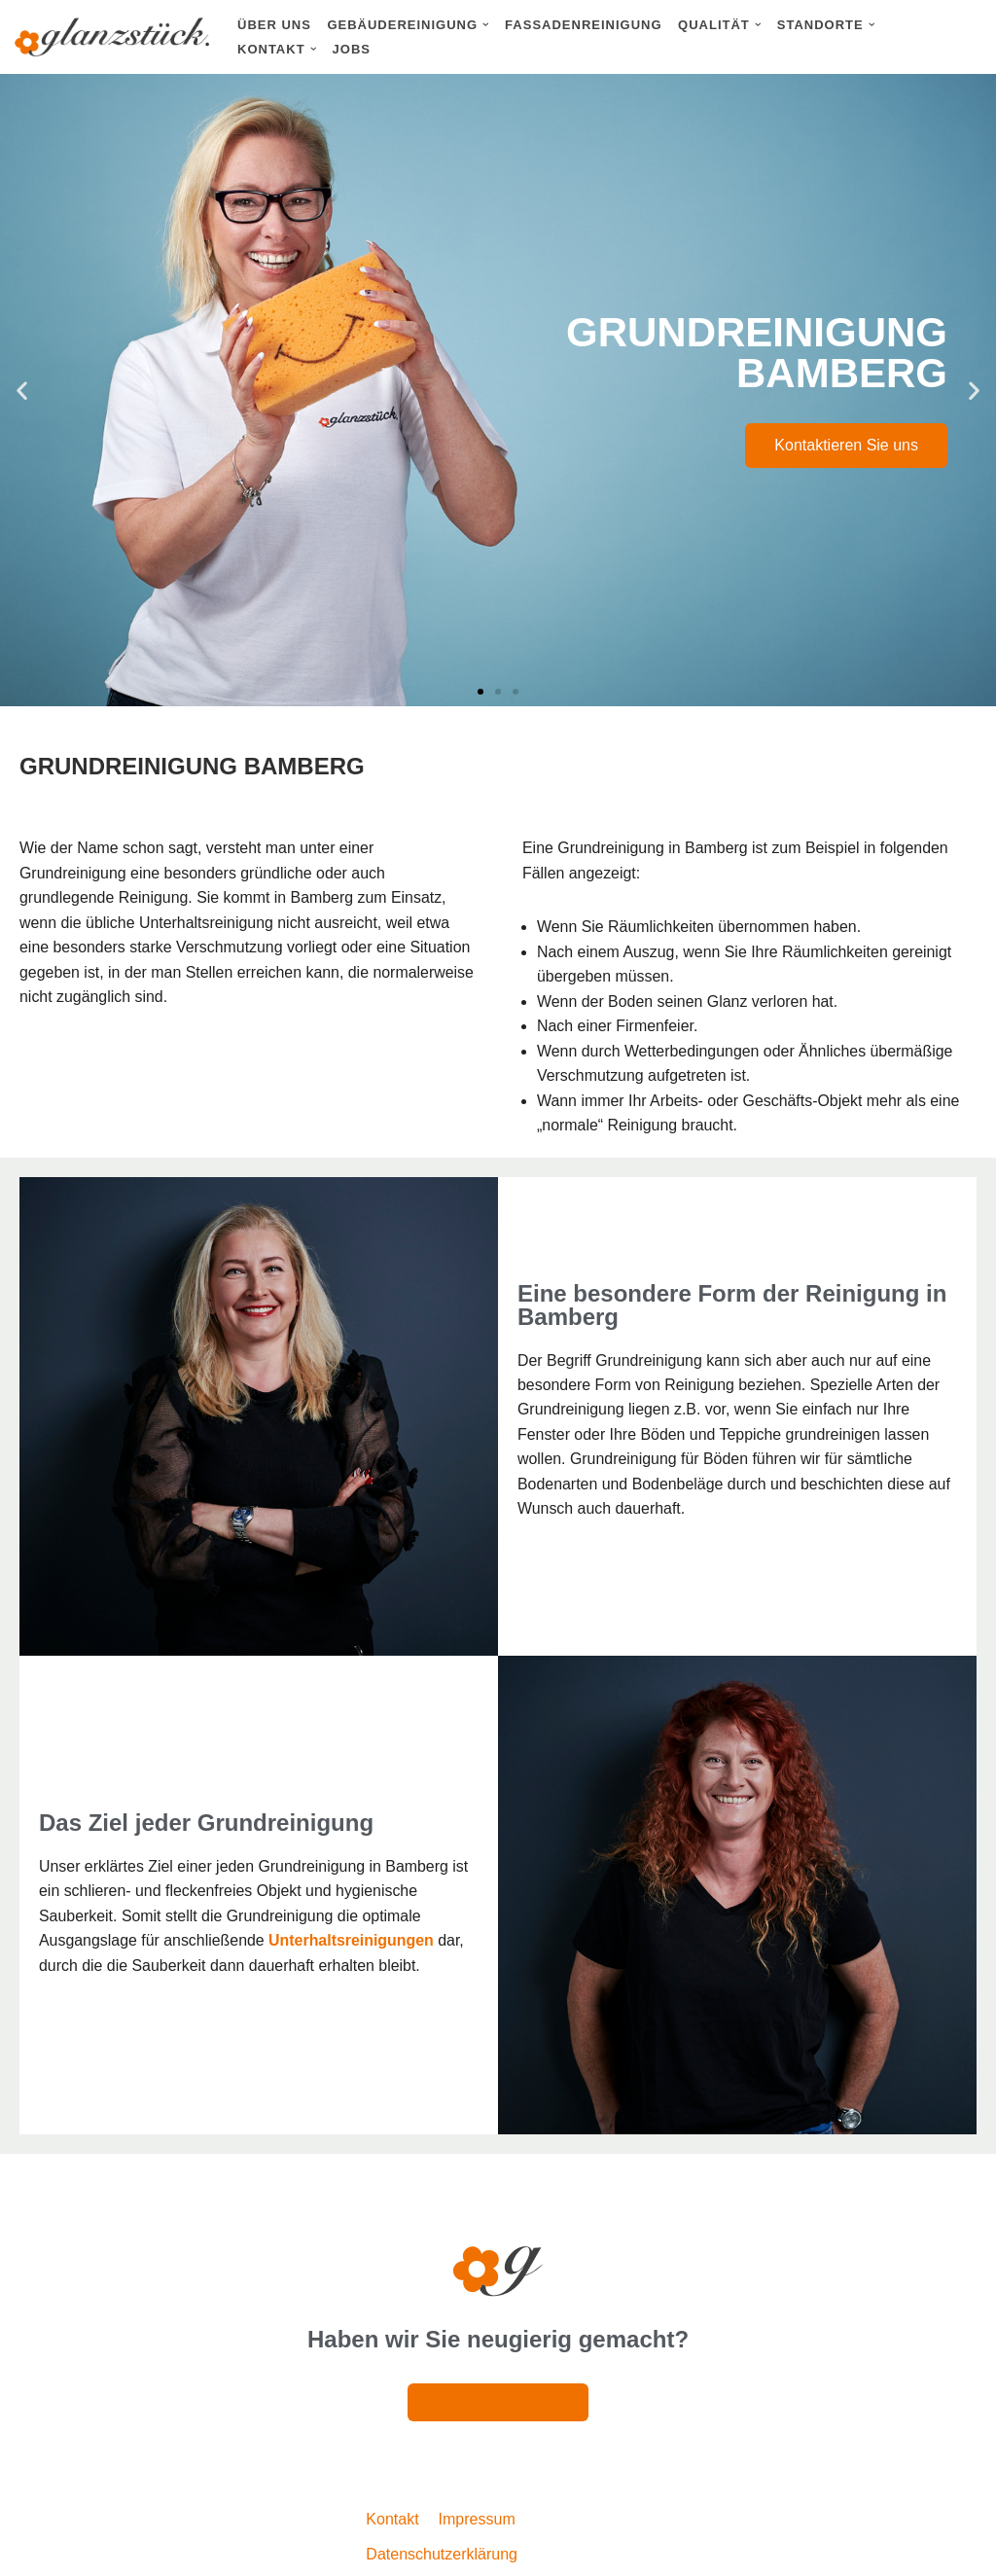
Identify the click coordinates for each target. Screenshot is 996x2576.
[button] (485, 24)
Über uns (274, 25)
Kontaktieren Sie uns (846, 445)
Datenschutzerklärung (441, 2555)
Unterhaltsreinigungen (353, 1942)
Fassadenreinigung (583, 25)
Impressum (477, 2521)
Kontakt (392, 2521)
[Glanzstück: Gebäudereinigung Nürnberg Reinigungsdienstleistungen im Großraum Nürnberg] (112, 37)
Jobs (352, 49)
